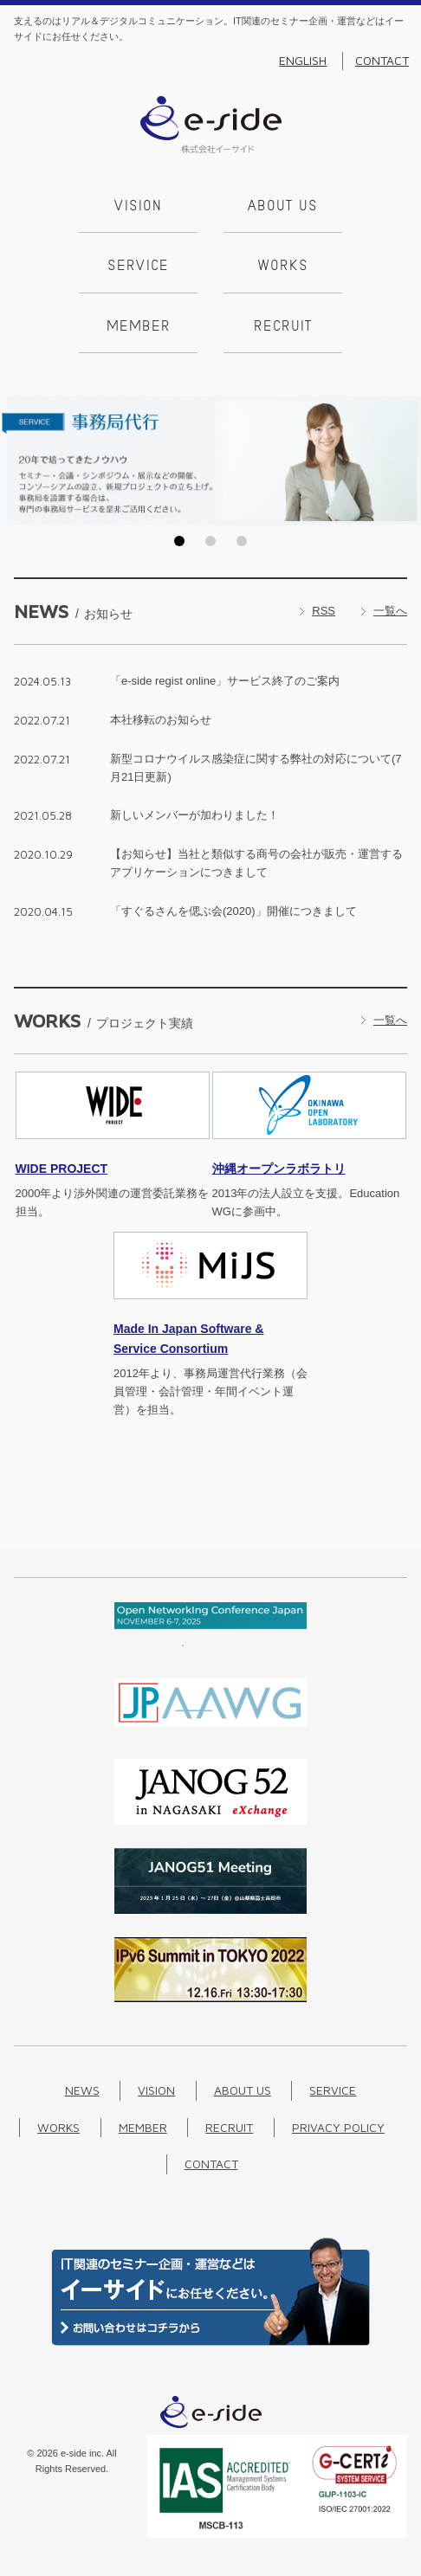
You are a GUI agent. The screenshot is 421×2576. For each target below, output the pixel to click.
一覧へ (390, 610)
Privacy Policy (338, 2127)
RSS (323, 610)
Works (283, 267)
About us (283, 207)
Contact (382, 61)
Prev (18, 460)
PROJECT (62, 1168)
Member (139, 327)
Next (403, 460)
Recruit (283, 327)
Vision (138, 207)
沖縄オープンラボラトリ (279, 1168)
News (82, 2090)
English (303, 61)
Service (138, 267)
